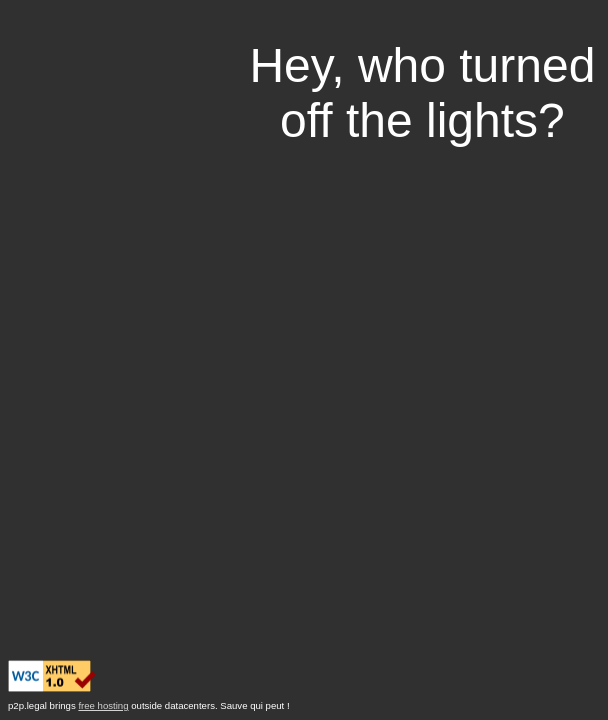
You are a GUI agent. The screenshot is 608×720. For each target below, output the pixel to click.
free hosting (103, 705)
